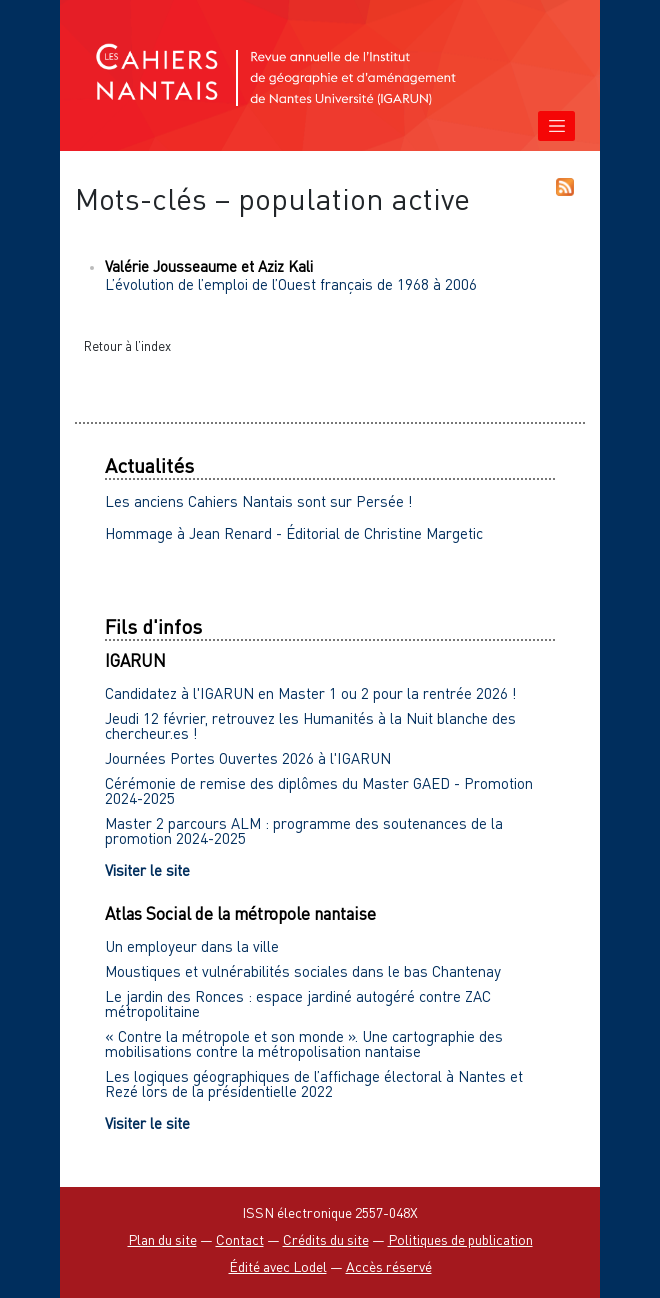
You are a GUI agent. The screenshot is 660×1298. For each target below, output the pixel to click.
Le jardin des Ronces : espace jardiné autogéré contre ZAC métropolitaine (298, 1003)
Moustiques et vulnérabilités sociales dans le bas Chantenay (303, 971)
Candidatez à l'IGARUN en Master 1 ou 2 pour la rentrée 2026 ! (311, 693)
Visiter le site (147, 870)
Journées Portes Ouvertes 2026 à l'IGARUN (248, 758)
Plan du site (162, 1239)
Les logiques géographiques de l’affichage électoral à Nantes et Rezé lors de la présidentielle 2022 (314, 1083)
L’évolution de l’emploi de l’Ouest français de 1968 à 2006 (291, 284)
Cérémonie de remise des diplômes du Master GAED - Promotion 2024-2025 (319, 790)
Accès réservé (389, 1266)
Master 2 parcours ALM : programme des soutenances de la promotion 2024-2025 (304, 830)
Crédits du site (326, 1239)
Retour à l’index (127, 346)
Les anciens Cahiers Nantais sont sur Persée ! (259, 501)
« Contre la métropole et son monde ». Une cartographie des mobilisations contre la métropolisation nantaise (304, 1043)
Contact (240, 1239)
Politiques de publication (460, 1239)
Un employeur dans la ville (192, 946)
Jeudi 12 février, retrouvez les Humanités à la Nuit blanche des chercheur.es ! (310, 725)
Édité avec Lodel (278, 1266)
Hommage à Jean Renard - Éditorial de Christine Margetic (294, 533)
